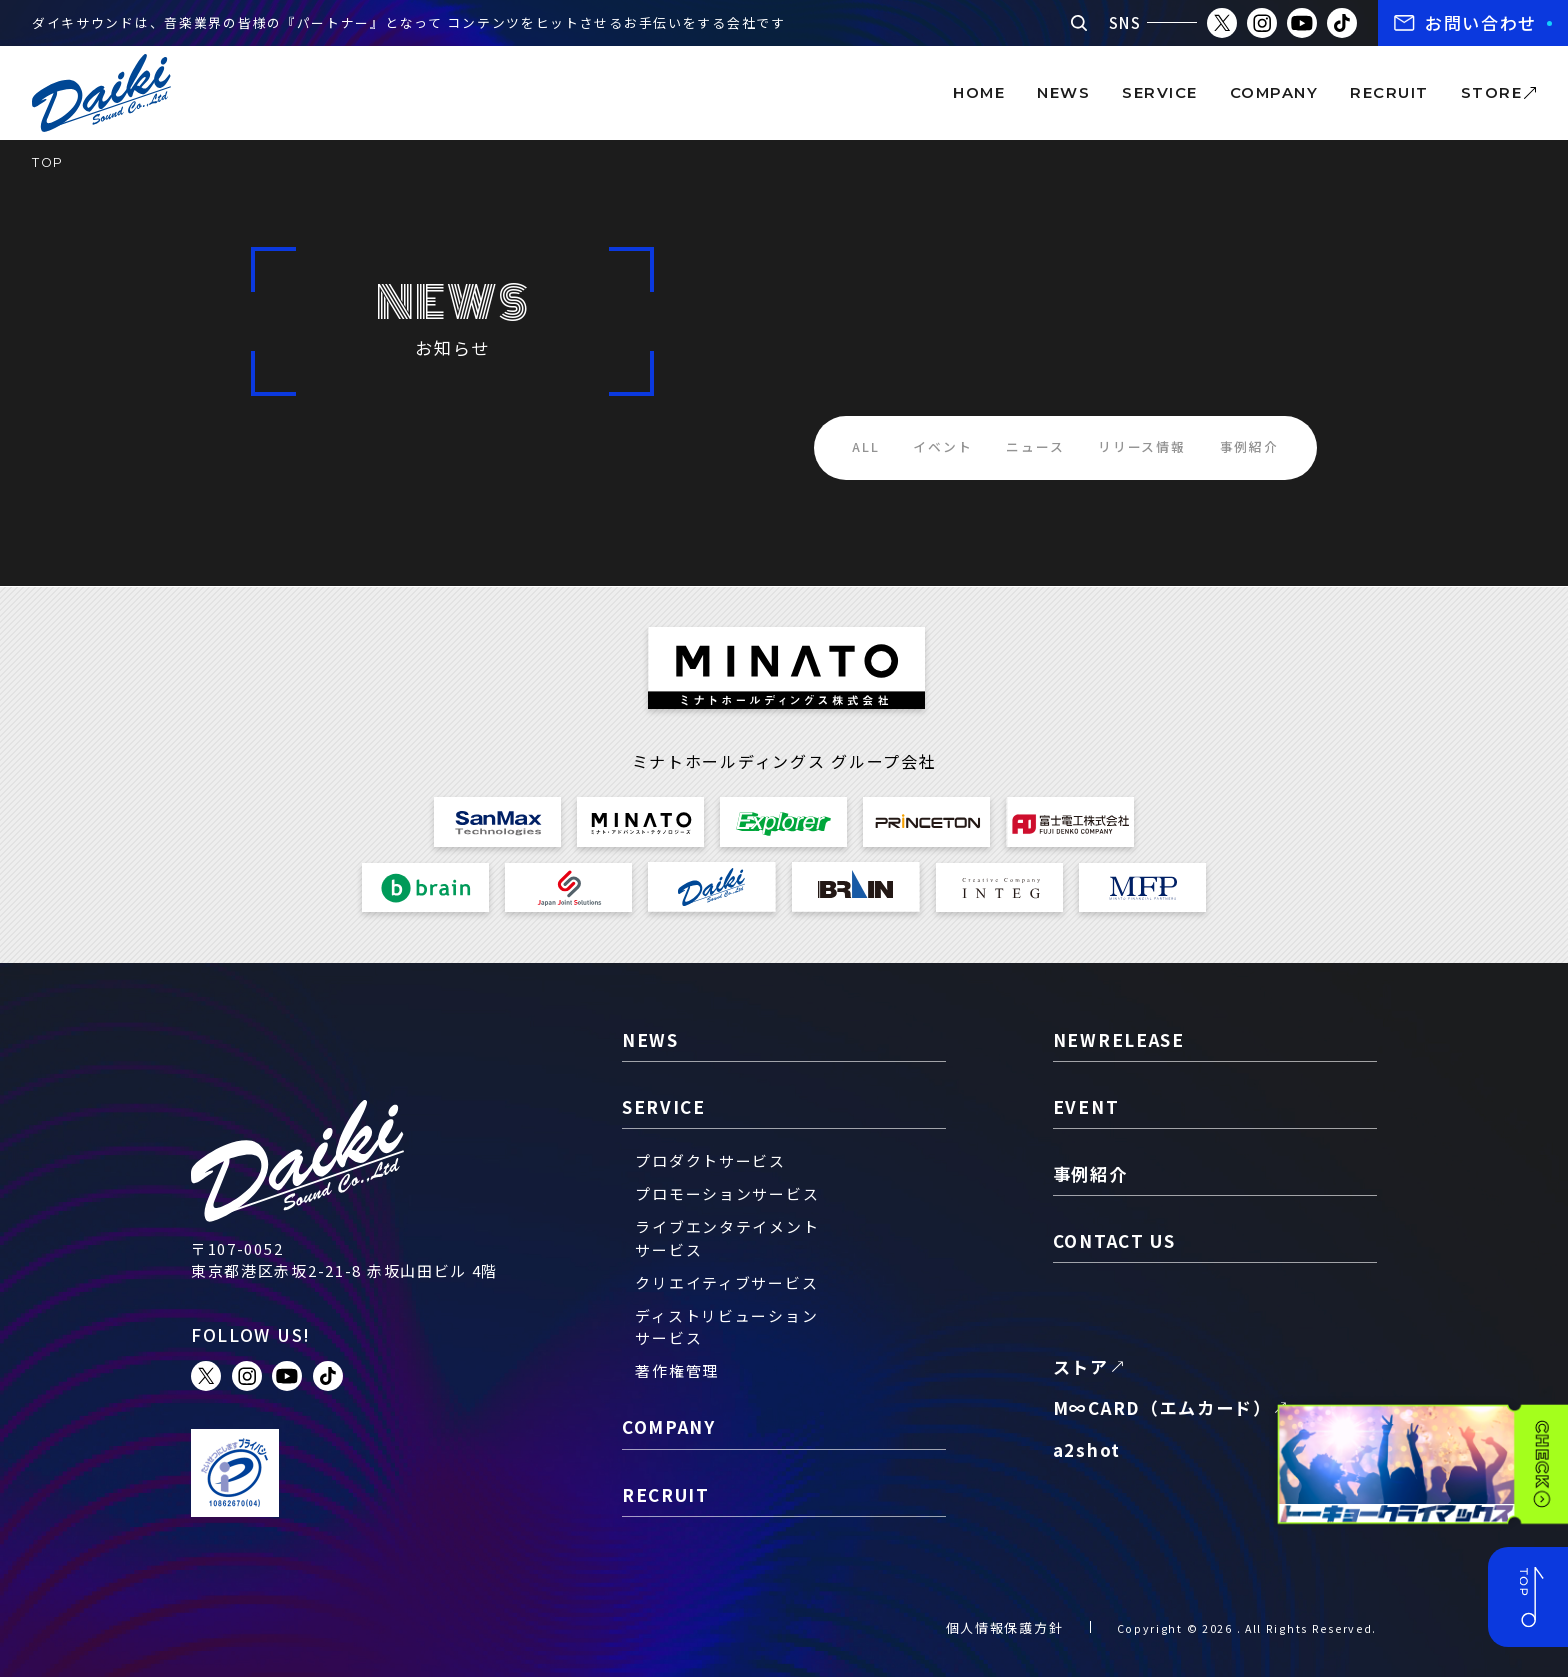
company (1274, 93)
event (1086, 1106)
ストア (1081, 1366)
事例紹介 (1249, 446)
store (1491, 93)
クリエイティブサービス (726, 1282)
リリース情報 (1141, 446)
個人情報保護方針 (1005, 1627)
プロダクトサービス (710, 1160)
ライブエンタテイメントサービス (727, 1237)
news (1063, 93)
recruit (1389, 93)
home (979, 93)
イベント (942, 446)
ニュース (1035, 446)
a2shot (1087, 1449)
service (1159, 93)
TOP (48, 162)
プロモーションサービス (727, 1193)
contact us (1114, 1240)
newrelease (1119, 1039)
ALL (865, 446)
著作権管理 (677, 1370)
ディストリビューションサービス (726, 1326)
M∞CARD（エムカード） (1162, 1407)
